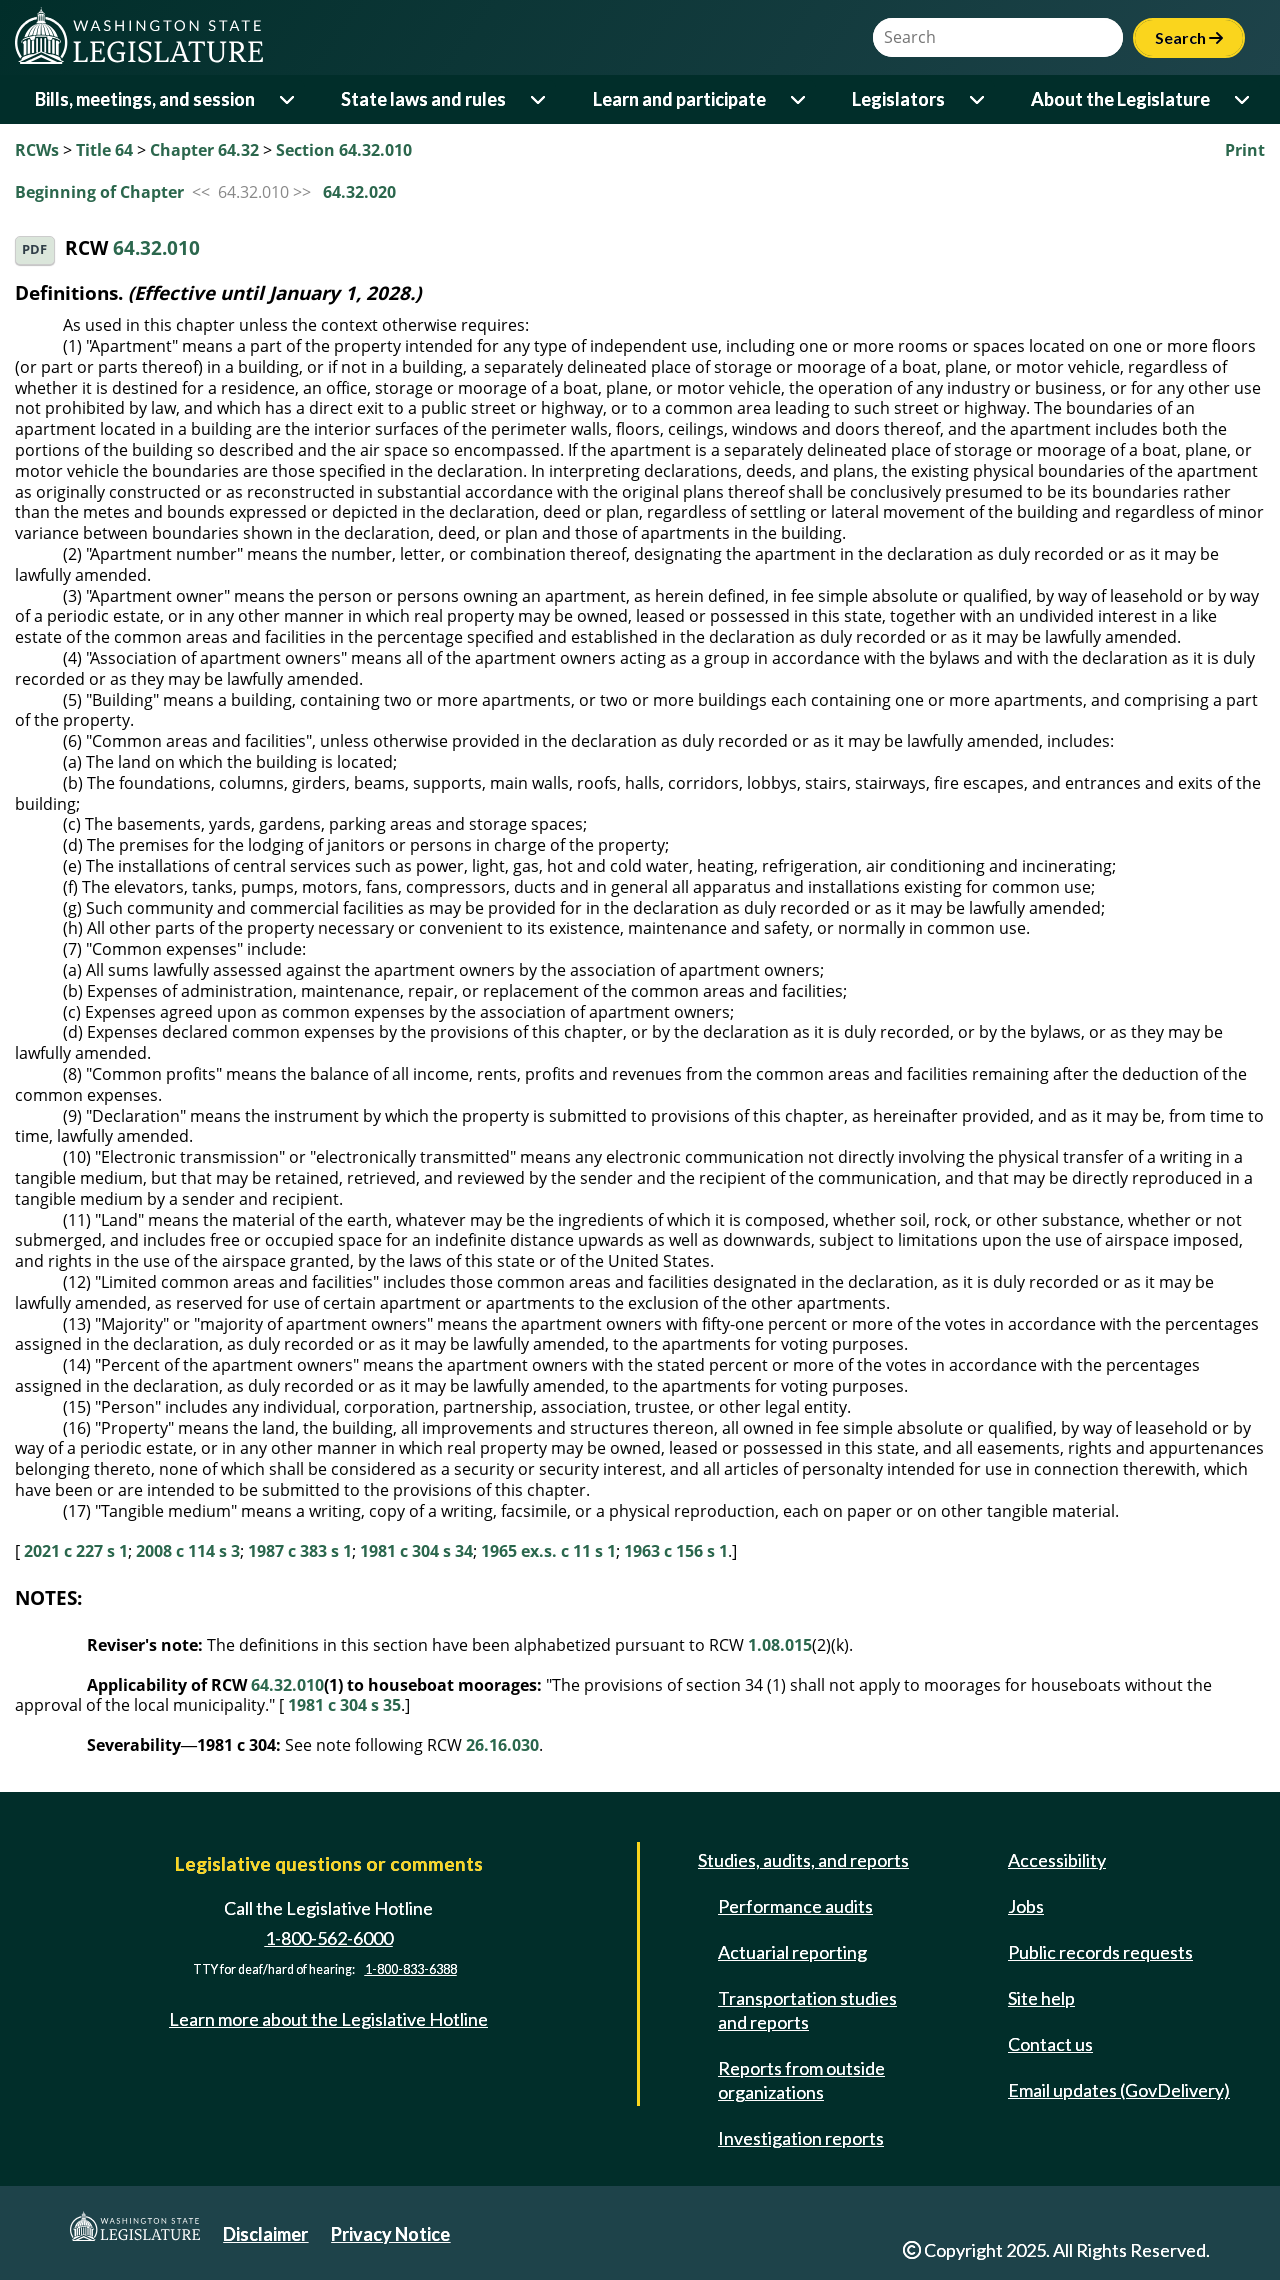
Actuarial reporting (792, 1952)
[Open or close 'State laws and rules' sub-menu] (539, 99)
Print (1245, 150)
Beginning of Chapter (99, 192)
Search (1189, 37)
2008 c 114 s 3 (188, 1551)
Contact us (1050, 2044)
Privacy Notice (390, 2234)
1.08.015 (780, 1645)
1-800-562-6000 (329, 1938)
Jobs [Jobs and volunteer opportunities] (1026, 1906)
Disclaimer (265, 2234)
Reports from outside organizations (801, 2080)
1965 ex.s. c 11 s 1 (548, 1551)
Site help (1041, 1998)
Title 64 (104, 150)
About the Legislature (1120, 99)
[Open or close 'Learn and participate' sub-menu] (799, 99)
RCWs (37, 150)
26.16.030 (502, 1745)
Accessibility (1057, 1860)
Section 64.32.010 (344, 150)
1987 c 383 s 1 (300, 1551)
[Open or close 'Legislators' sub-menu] (978, 99)
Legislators (898, 99)
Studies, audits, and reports (803, 1860)
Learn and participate (679, 99)
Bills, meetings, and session (145, 99)
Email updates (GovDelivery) (1119, 2090)
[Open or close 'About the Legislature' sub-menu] (1243, 99)
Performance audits (795, 1906)
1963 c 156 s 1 (676, 1551)
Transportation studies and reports (807, 2010)
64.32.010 (156, 248)
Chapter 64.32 (204, 150)
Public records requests (1100, 1952)
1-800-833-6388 (411, 1969)
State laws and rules (423, 99)
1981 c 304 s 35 (344, 1705)
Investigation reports (801, 2138)
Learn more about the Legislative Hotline (328, 2019)
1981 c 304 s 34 (416, 1551)
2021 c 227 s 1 (76, 1551)
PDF (34, 249)
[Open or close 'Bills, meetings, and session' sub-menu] (288, 99)
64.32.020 (359, 192)
